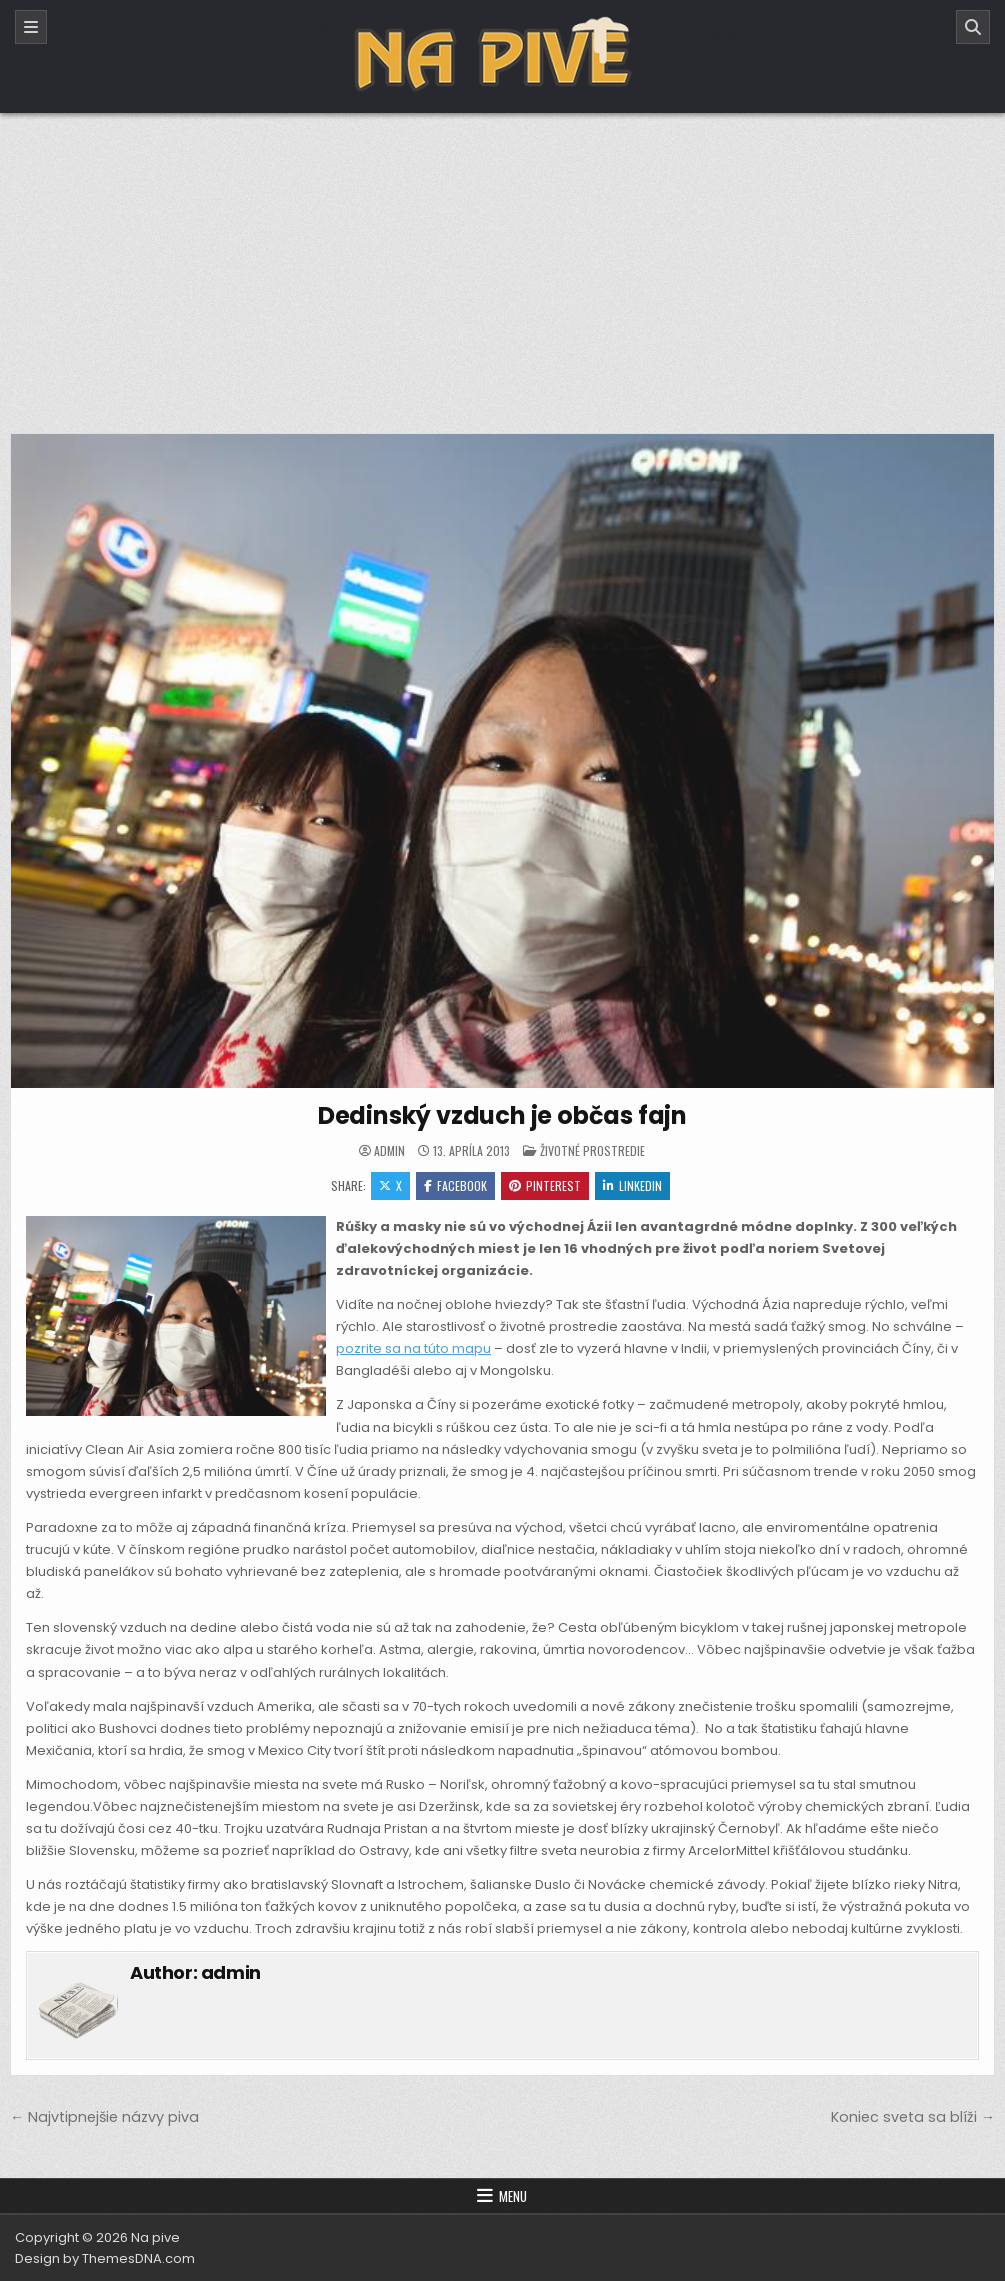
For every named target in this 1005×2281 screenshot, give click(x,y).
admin (389, 1151)
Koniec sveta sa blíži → (913, 2117)
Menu (513, 2196)
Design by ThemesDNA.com (105, 2258)
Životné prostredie (592, 1150)
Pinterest (545, 1185)
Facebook (455, 1185)
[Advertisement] (502, 263)
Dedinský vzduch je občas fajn (502, 1115)
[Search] (973, 27)
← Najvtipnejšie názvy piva (104, 2117)
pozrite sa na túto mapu (413, 1348)
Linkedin (632, 1185)
